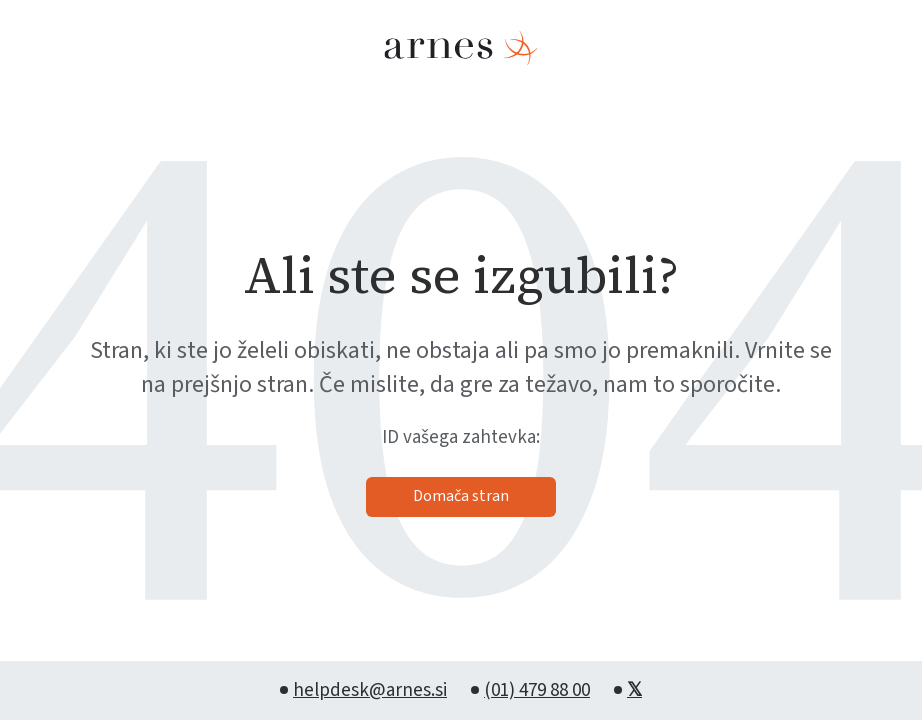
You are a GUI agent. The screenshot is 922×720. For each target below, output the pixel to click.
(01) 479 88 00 (537, 690)
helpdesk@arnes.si (370, 690)
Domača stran (461, 496)
